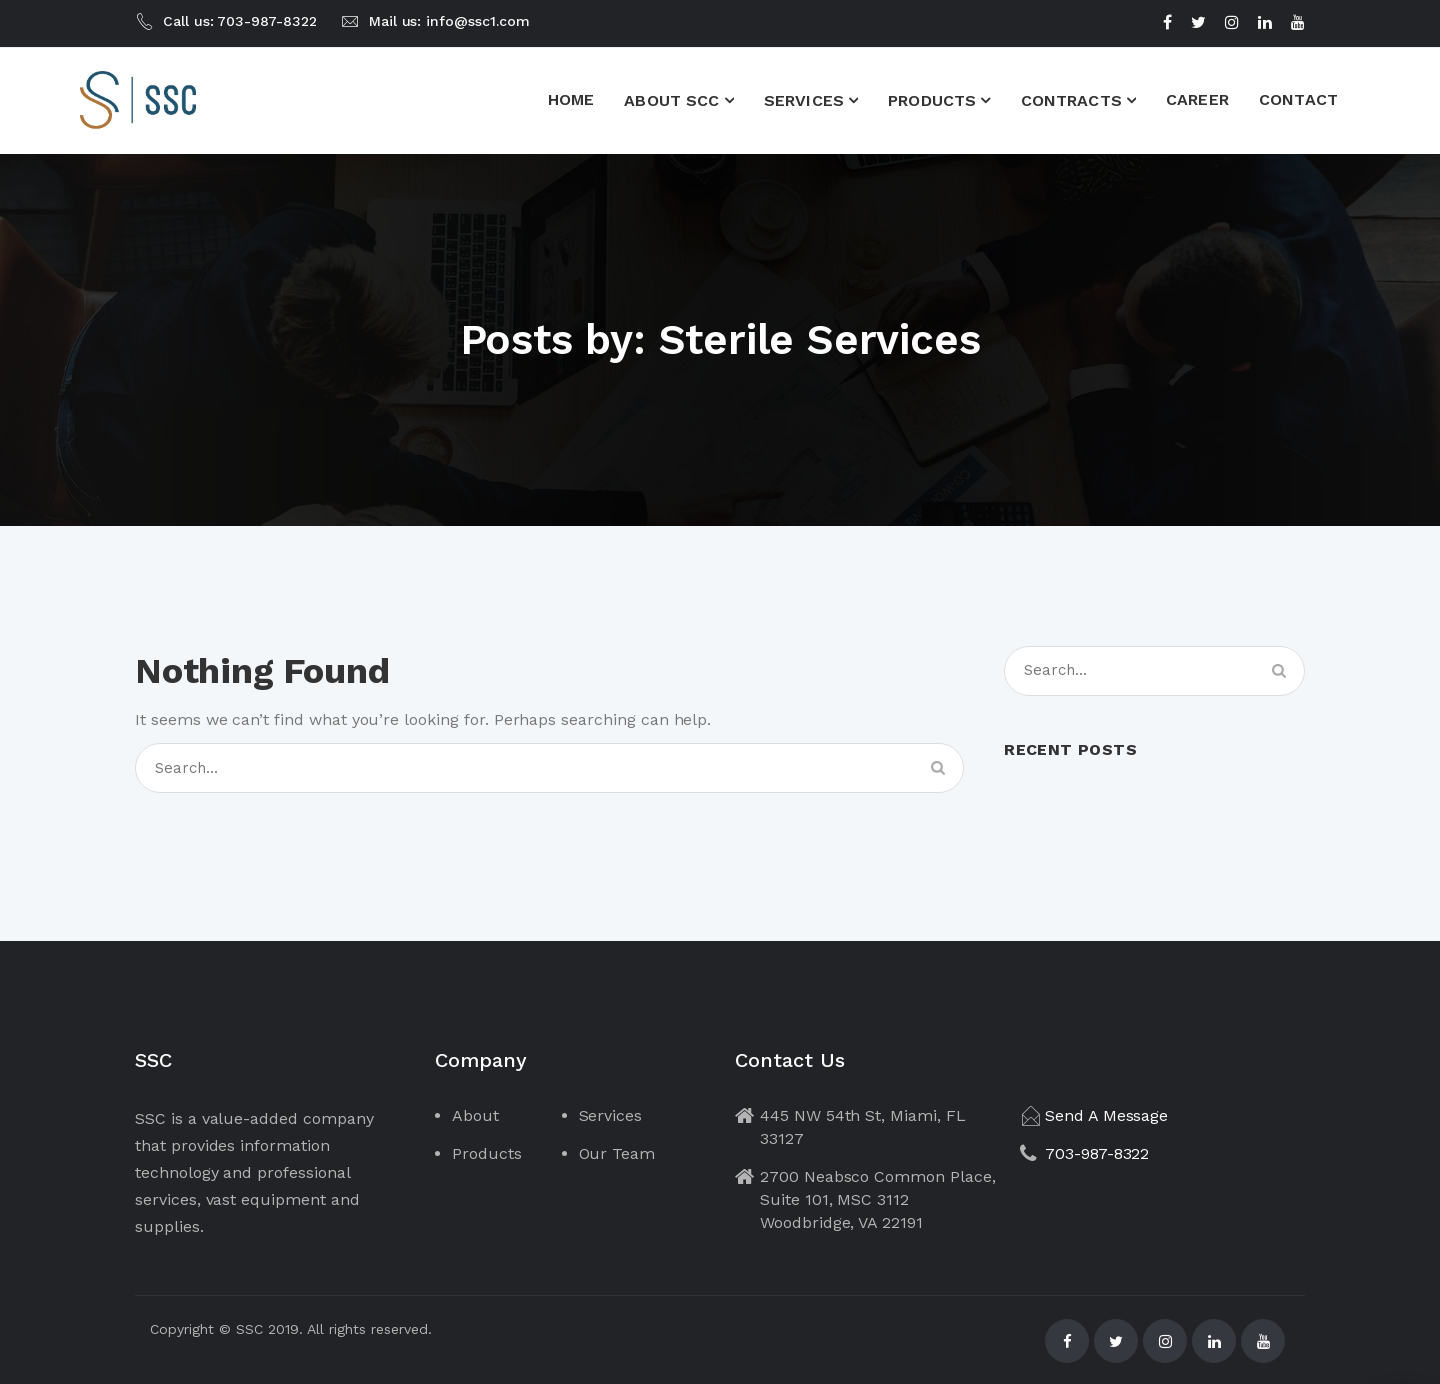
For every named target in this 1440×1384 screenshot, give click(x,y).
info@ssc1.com (477, 21)
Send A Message (1106, 1115)
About (475, 1115)
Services (611, 1115)
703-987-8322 (1097, 1153)
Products (487, 1153)
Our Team (617, 1153)
